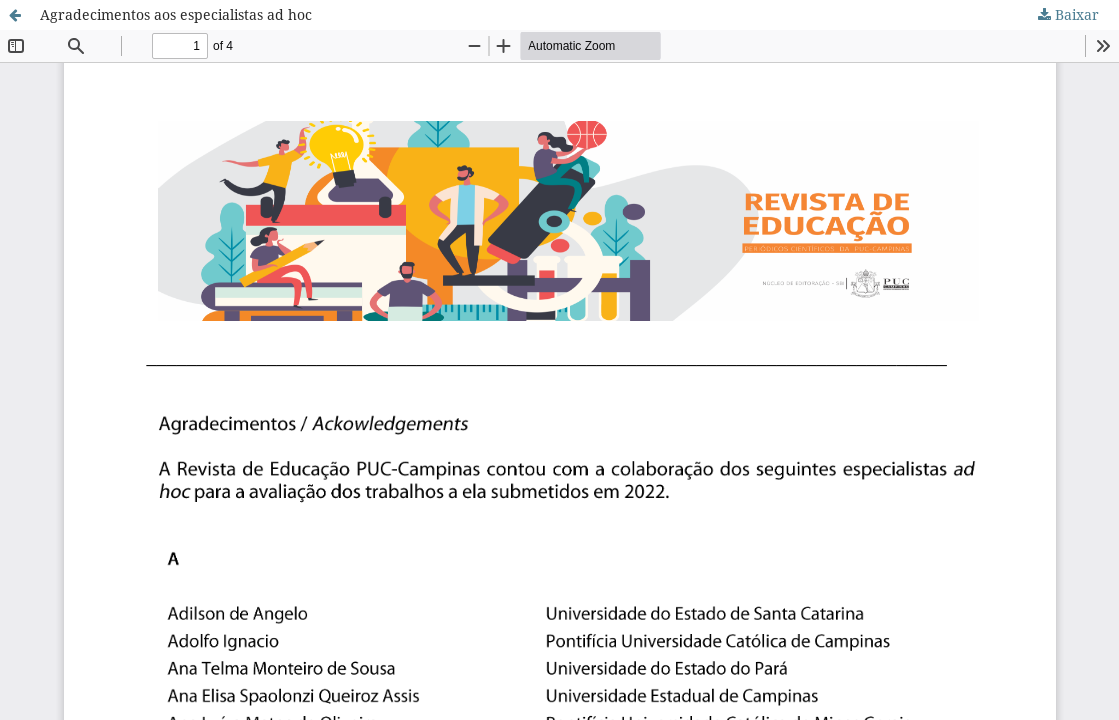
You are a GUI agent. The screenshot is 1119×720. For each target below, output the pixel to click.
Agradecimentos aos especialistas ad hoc (176, 14)
